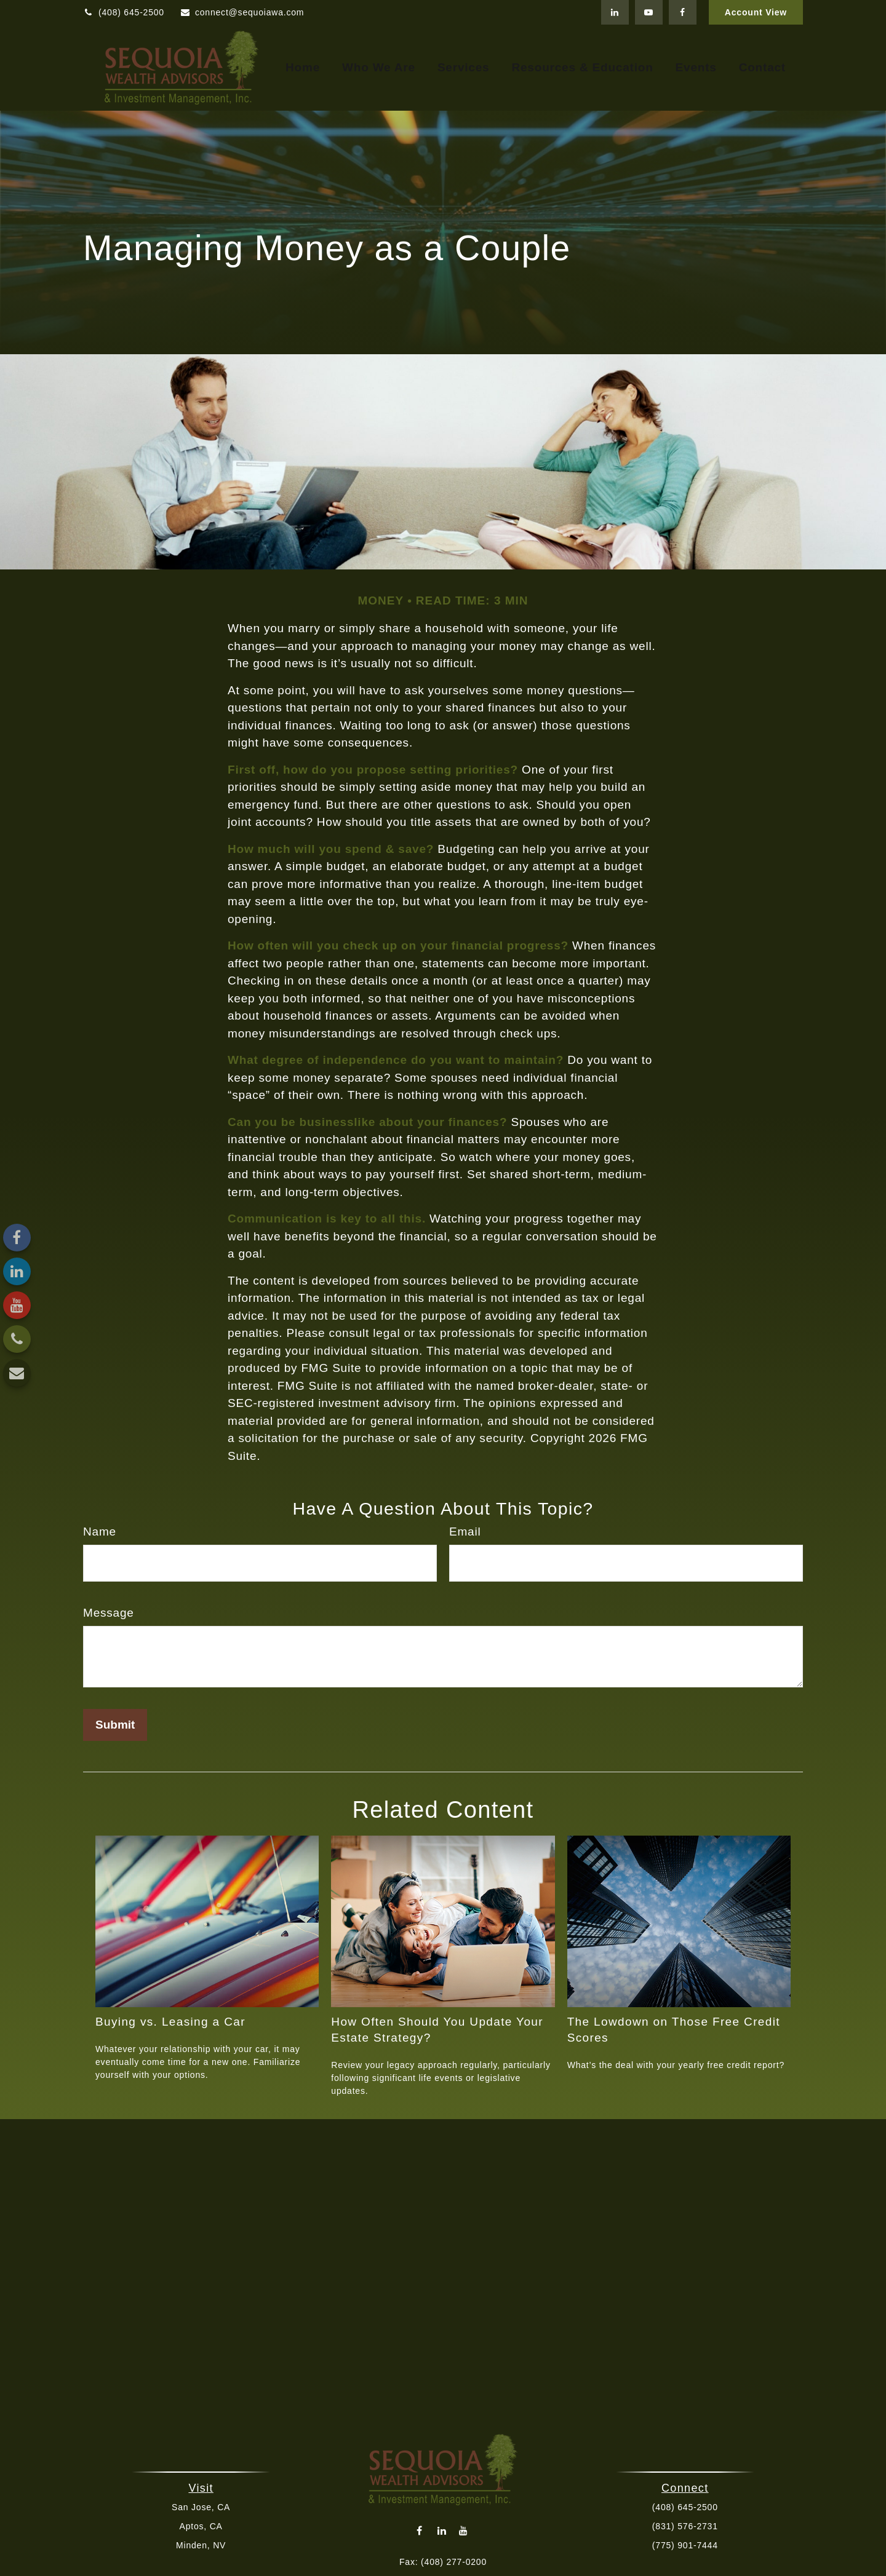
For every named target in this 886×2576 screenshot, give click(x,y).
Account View (756, 12)
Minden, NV (203, 2545)
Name (99, 1531)
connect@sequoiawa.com (242, 12)
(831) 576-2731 (683, 2526)
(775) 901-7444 (683, 2545)
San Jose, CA (203, 2507)
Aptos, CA (202, 2526)
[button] (303, 68)
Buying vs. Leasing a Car (170, 2021)
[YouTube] (649, 12)
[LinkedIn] (615, 12)
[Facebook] (682, 12)
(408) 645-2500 (123, 12)
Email (465, 1531)
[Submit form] (115, 1725)
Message (108, 1612)
